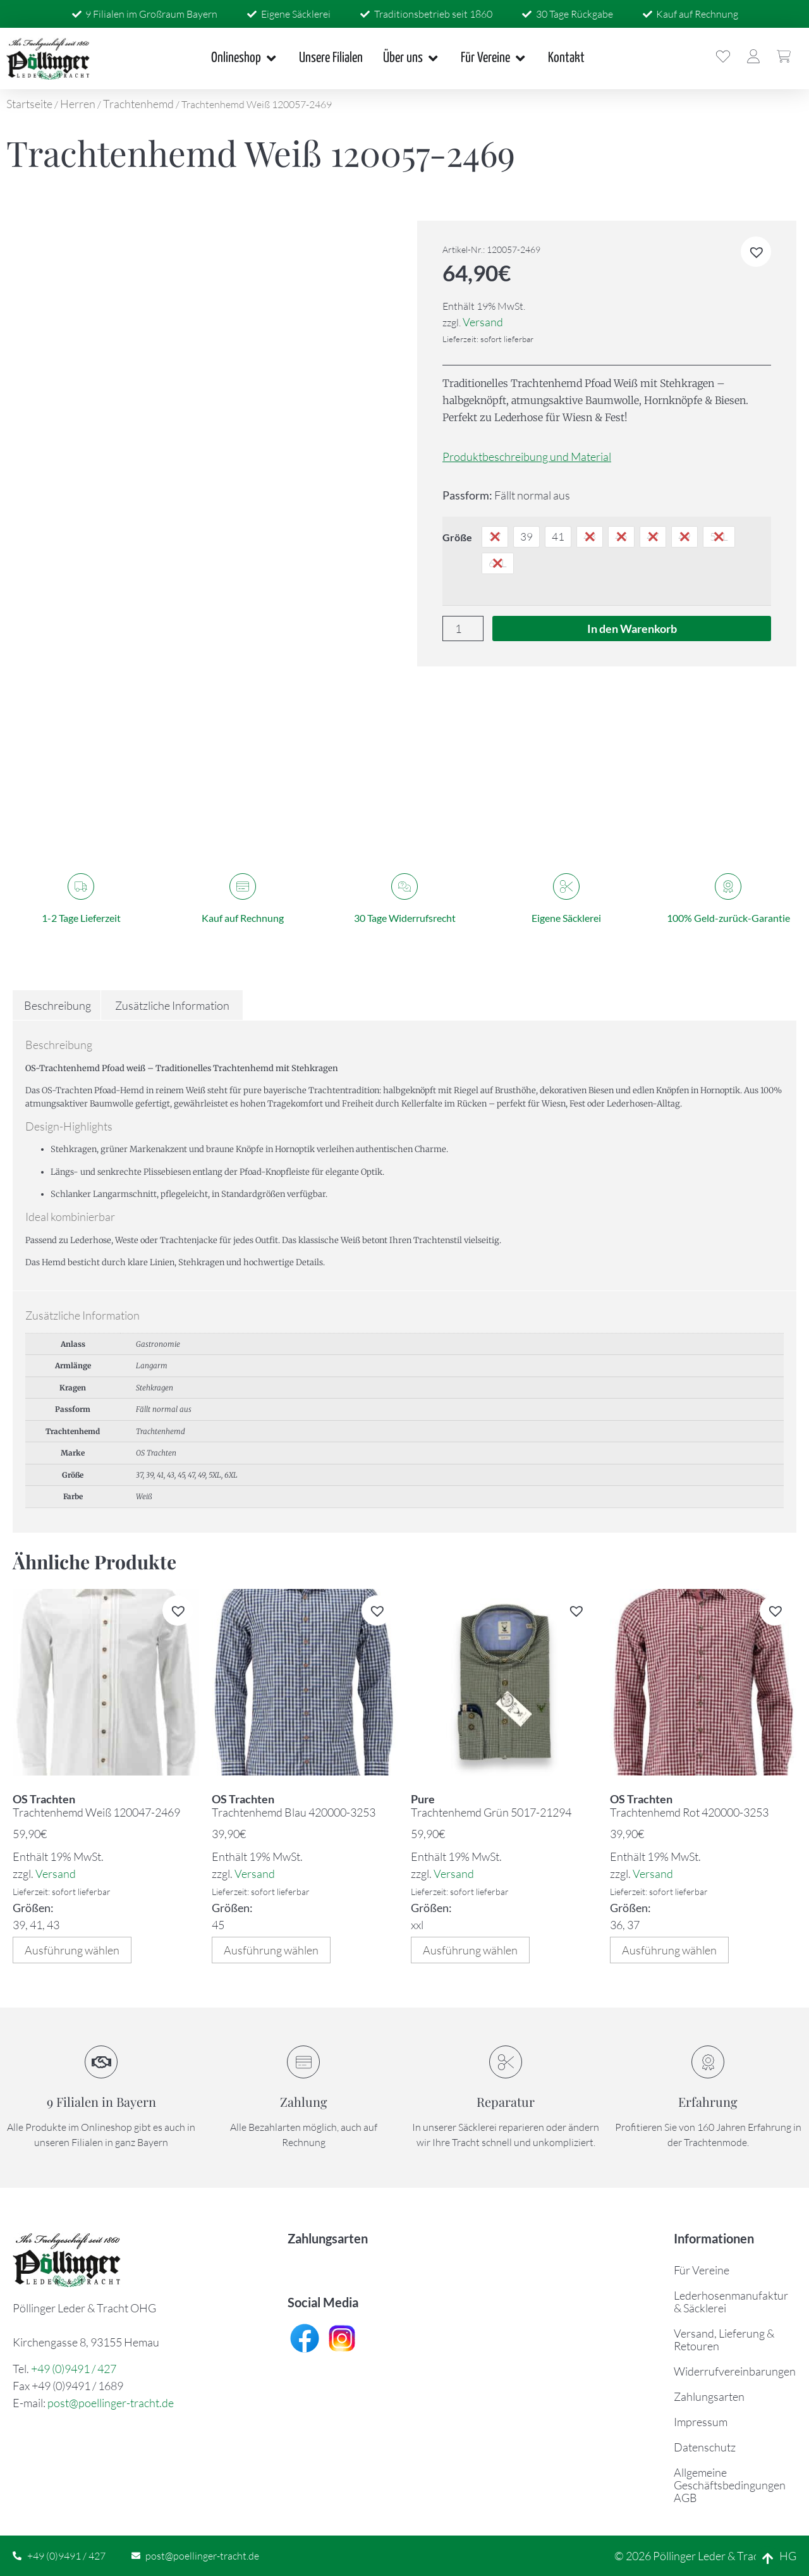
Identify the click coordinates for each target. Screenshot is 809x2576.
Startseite (29, 104)
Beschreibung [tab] (57, 1005)
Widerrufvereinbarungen (735, 2371)
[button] (756, 251)
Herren (77, 104)
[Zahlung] (303, 2061)
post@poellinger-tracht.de (110, 2403)
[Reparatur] (505, 2061)
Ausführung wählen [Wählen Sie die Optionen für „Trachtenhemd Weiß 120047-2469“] (72, 1950)
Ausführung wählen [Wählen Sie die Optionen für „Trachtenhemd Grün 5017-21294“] (470, 1950)
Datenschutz (705, 2447)
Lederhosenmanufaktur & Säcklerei (731, 2301)
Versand (483, 322)
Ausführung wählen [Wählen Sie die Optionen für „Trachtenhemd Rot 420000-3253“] (669, 1950)
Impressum (700, 2422)
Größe (457, 537)
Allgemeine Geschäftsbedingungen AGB (730, 2485)
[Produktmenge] (463, 628)
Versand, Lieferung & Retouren (724, 2339)
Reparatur (506, 2101)
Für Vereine (701, 2270)
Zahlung (303, 2101)
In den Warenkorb (632, 628)
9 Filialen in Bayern (101, 2101)
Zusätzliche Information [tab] (172, 1005)
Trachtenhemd (138, 104)
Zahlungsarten (709, 2396)
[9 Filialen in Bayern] (101, 2061)
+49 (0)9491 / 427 (73, 2369)
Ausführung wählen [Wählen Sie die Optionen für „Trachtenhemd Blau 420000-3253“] (271, 1950)
